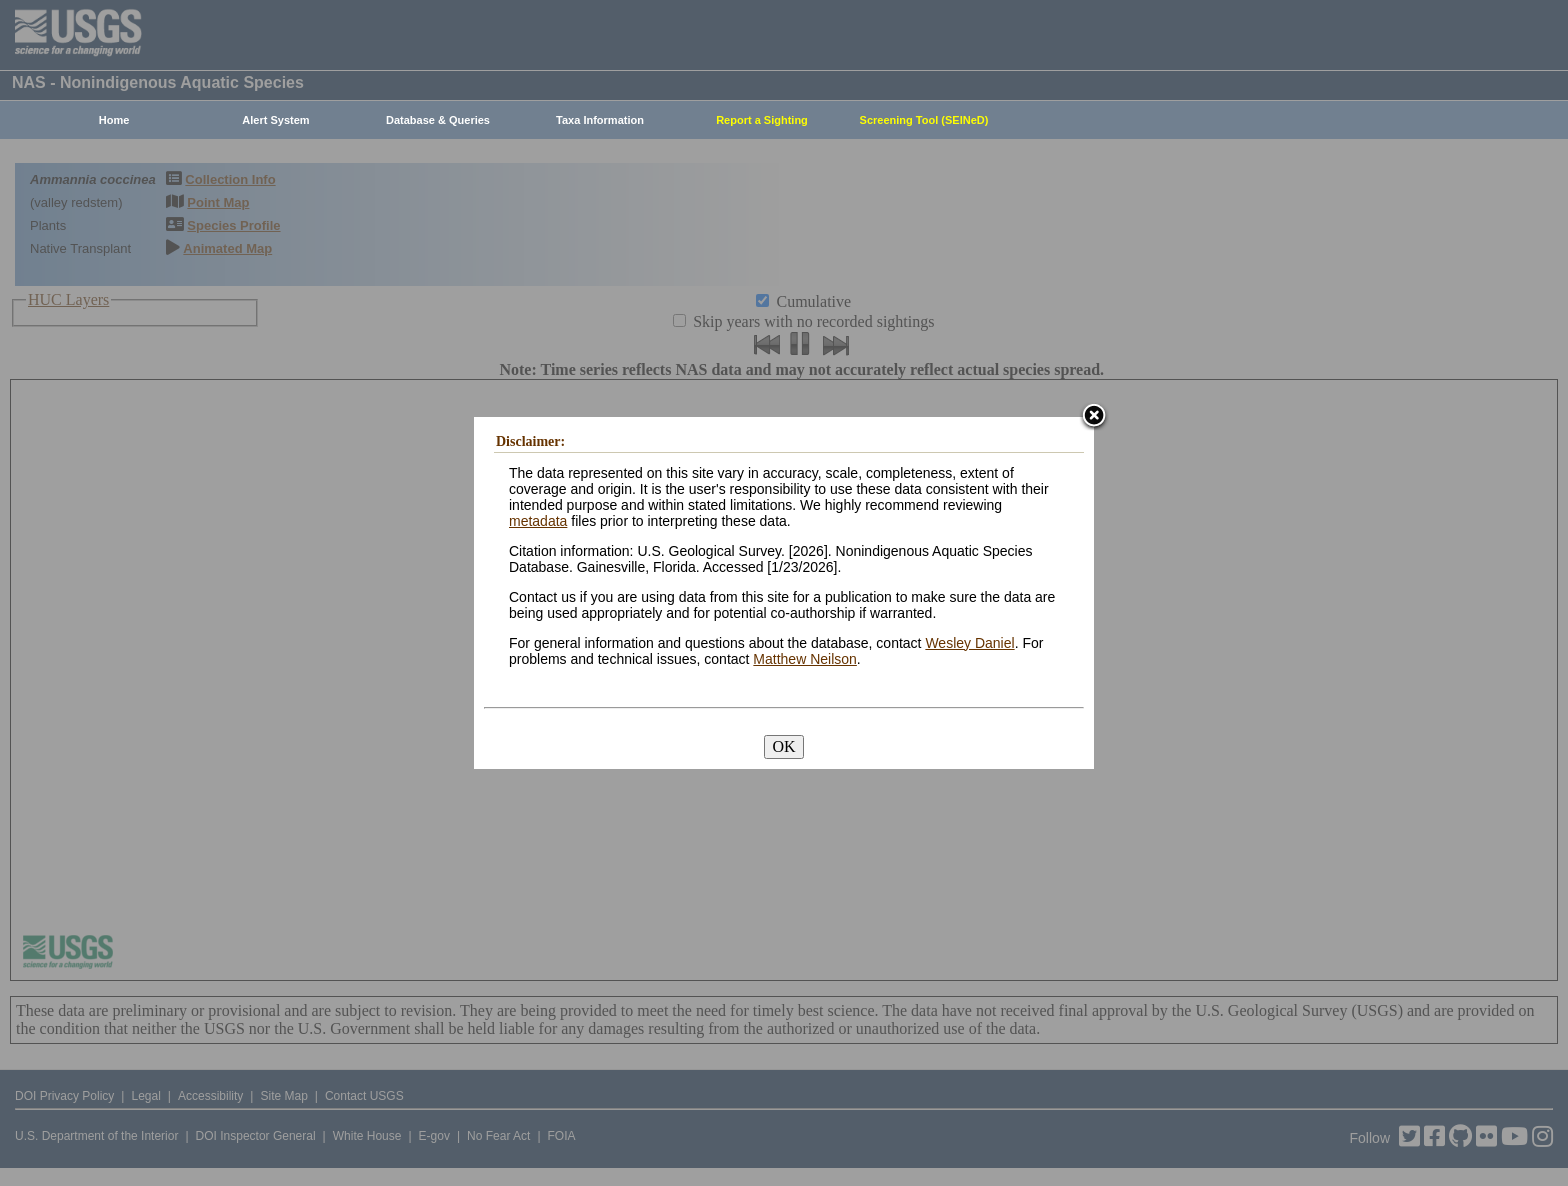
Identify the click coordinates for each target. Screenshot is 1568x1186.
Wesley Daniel (969, 643)
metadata (538, 521)
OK (783, 746)
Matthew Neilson (805, 659)
